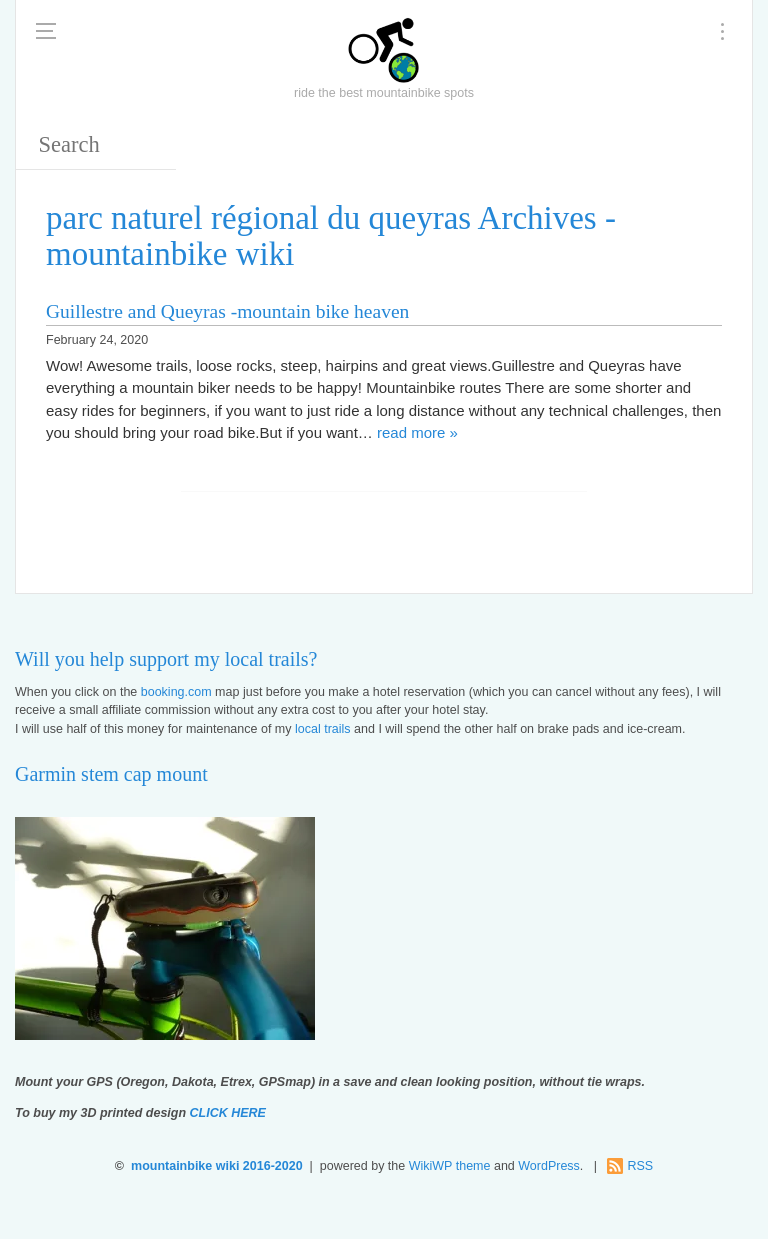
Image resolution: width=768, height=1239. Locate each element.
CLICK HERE (228, 1113)
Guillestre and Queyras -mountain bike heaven (227, 311)
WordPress (549, 1166)
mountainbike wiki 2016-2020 (217, 1166)
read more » (417, 432)
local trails (323, 729)
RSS (640, 1166)
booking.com (176, 692)
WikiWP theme (450, 1166)
